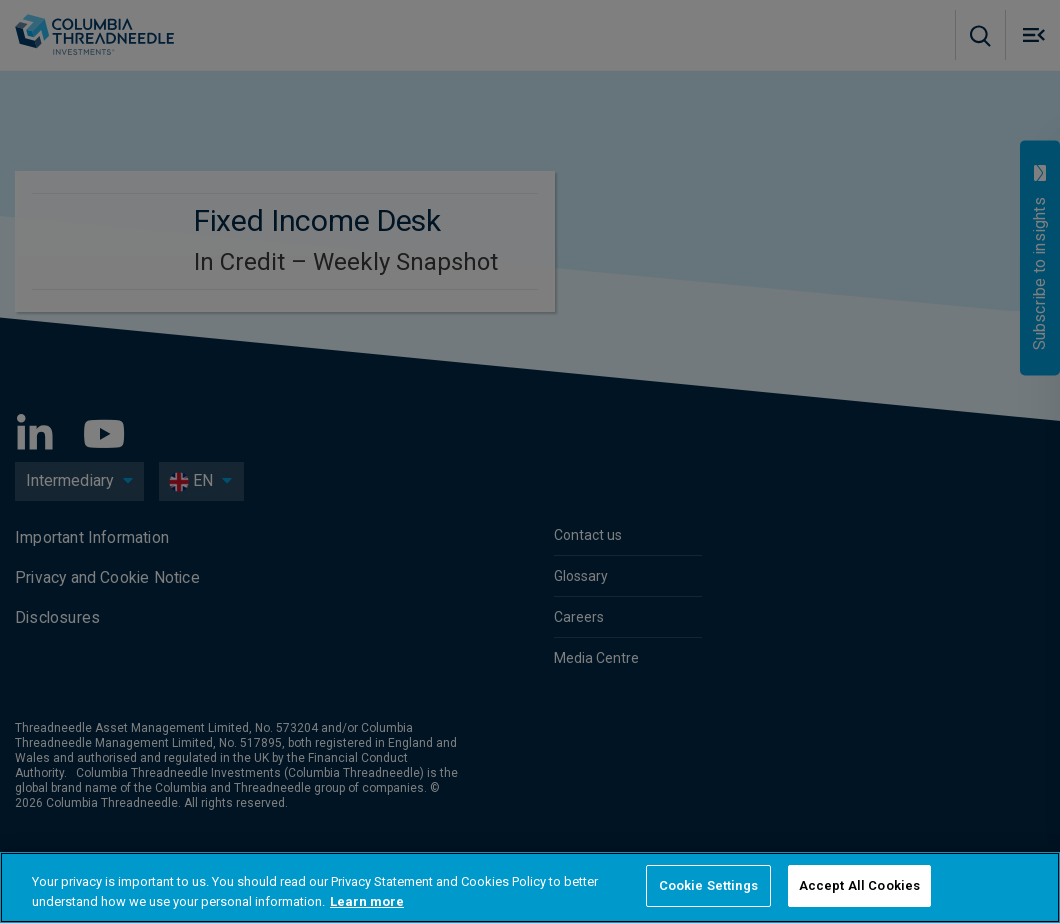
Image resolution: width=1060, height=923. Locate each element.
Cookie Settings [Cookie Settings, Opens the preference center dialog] (708, 885)
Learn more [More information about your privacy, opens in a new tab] (367, 901)
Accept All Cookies (859, 885)
